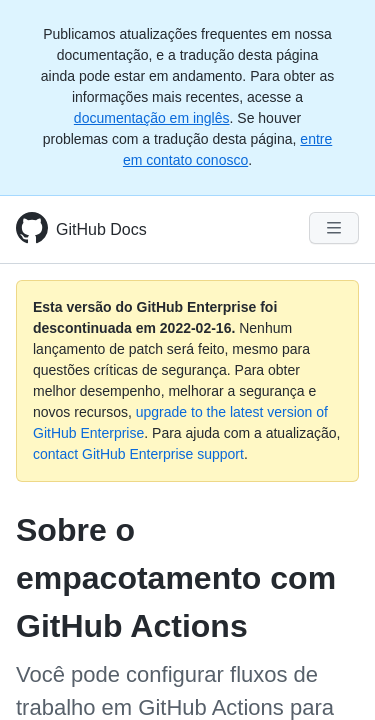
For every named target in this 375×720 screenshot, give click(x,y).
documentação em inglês (152, 118)
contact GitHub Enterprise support (138, 454)
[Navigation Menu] (334, 228)
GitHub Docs (101, 229)
